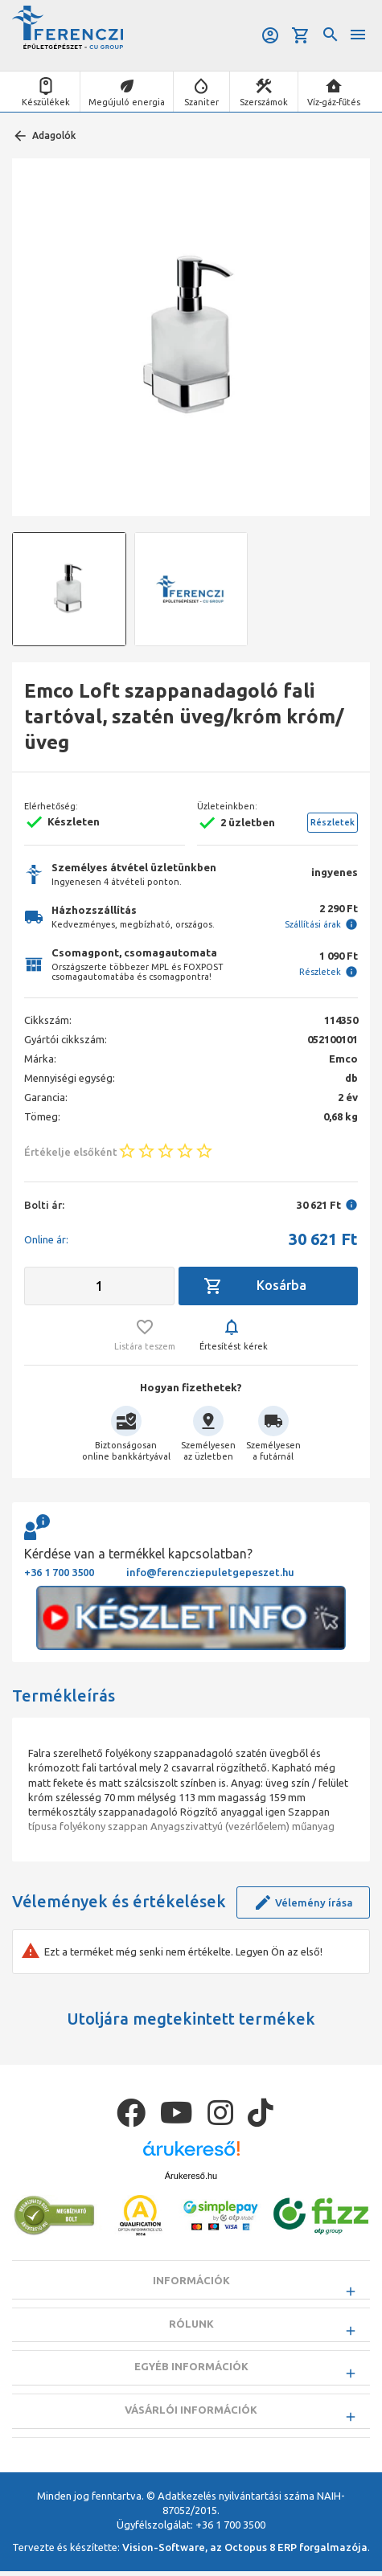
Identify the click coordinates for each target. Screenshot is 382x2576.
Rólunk (191, 2324)
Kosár (300, 35)
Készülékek (46, 102)
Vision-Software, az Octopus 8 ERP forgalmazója (245, 2552)
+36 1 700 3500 (59, 1572)
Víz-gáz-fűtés (333, 102)
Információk (191, 2280)
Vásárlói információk (191, 2413)
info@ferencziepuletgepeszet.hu (210, 1572)
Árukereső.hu (191, 2176)
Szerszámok (264, 102)
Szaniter (201, 102)
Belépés (270, 35)
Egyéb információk (191, 2368)
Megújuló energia (126, 102)
